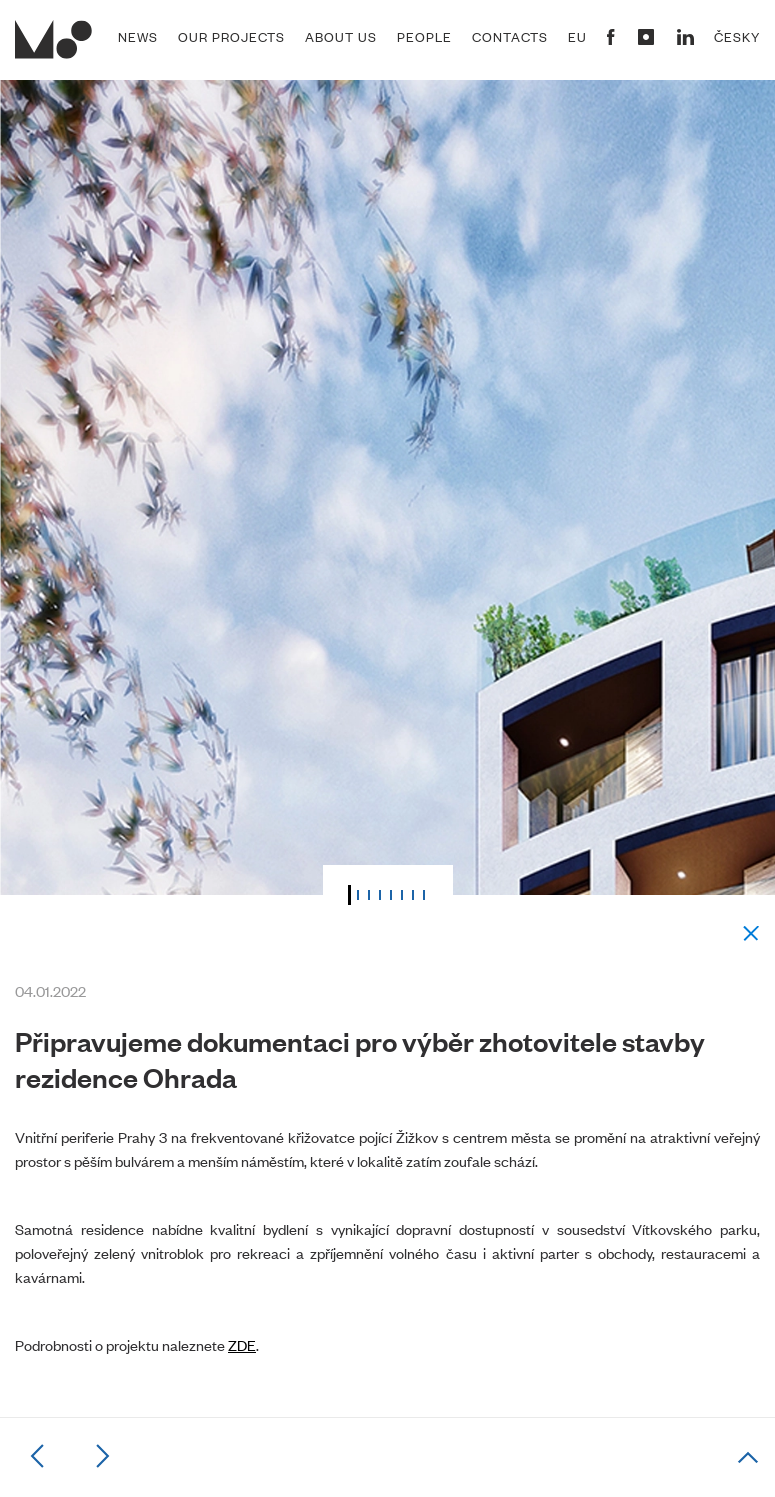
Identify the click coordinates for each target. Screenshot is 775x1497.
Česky (737, 37)
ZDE (242, 1344)
